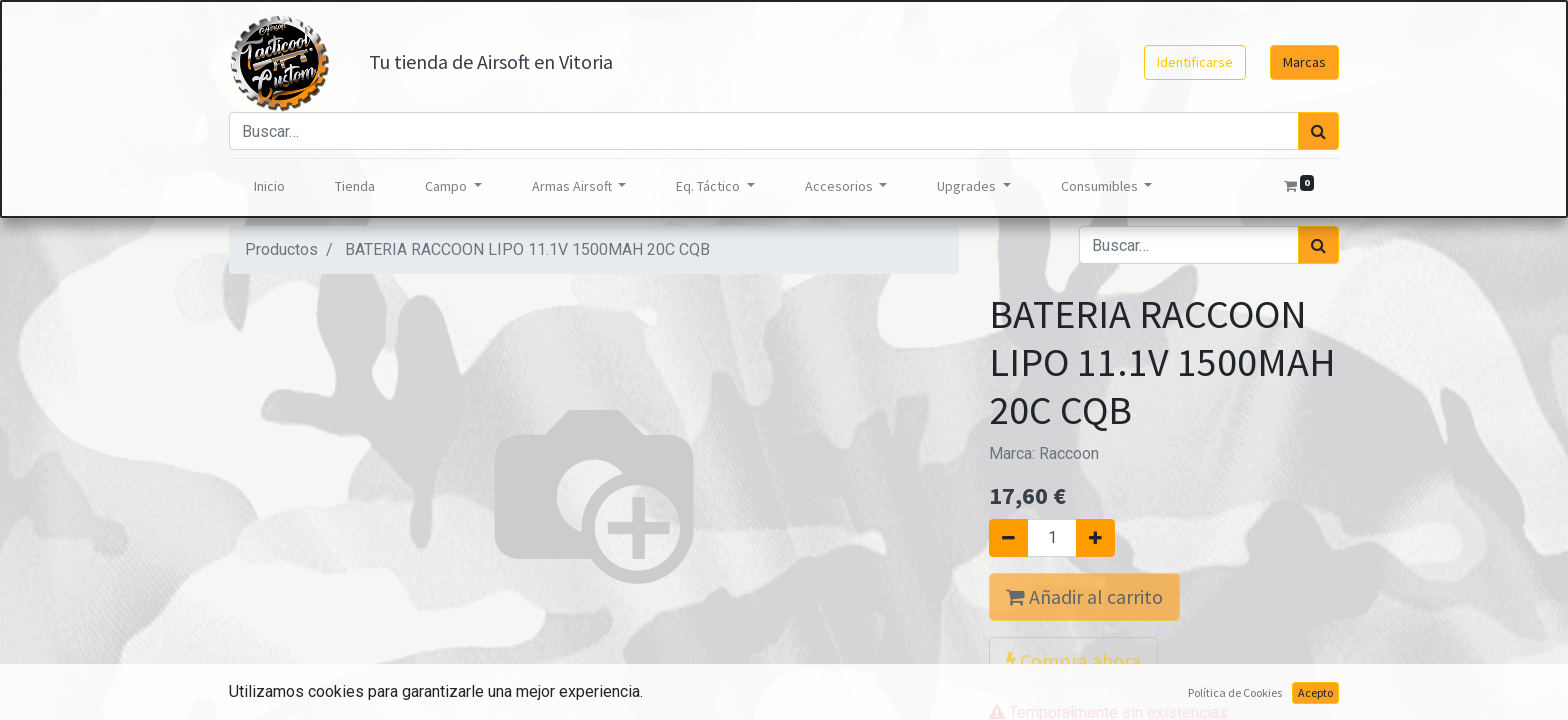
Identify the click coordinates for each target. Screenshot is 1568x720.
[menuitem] (269, 186)
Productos (281, 249)
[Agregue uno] (1095, 538)
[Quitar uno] (1008, 538)
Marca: (1044, 453)
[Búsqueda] (1318, 131)
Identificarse (1195, 62)
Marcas (1304, 62)
